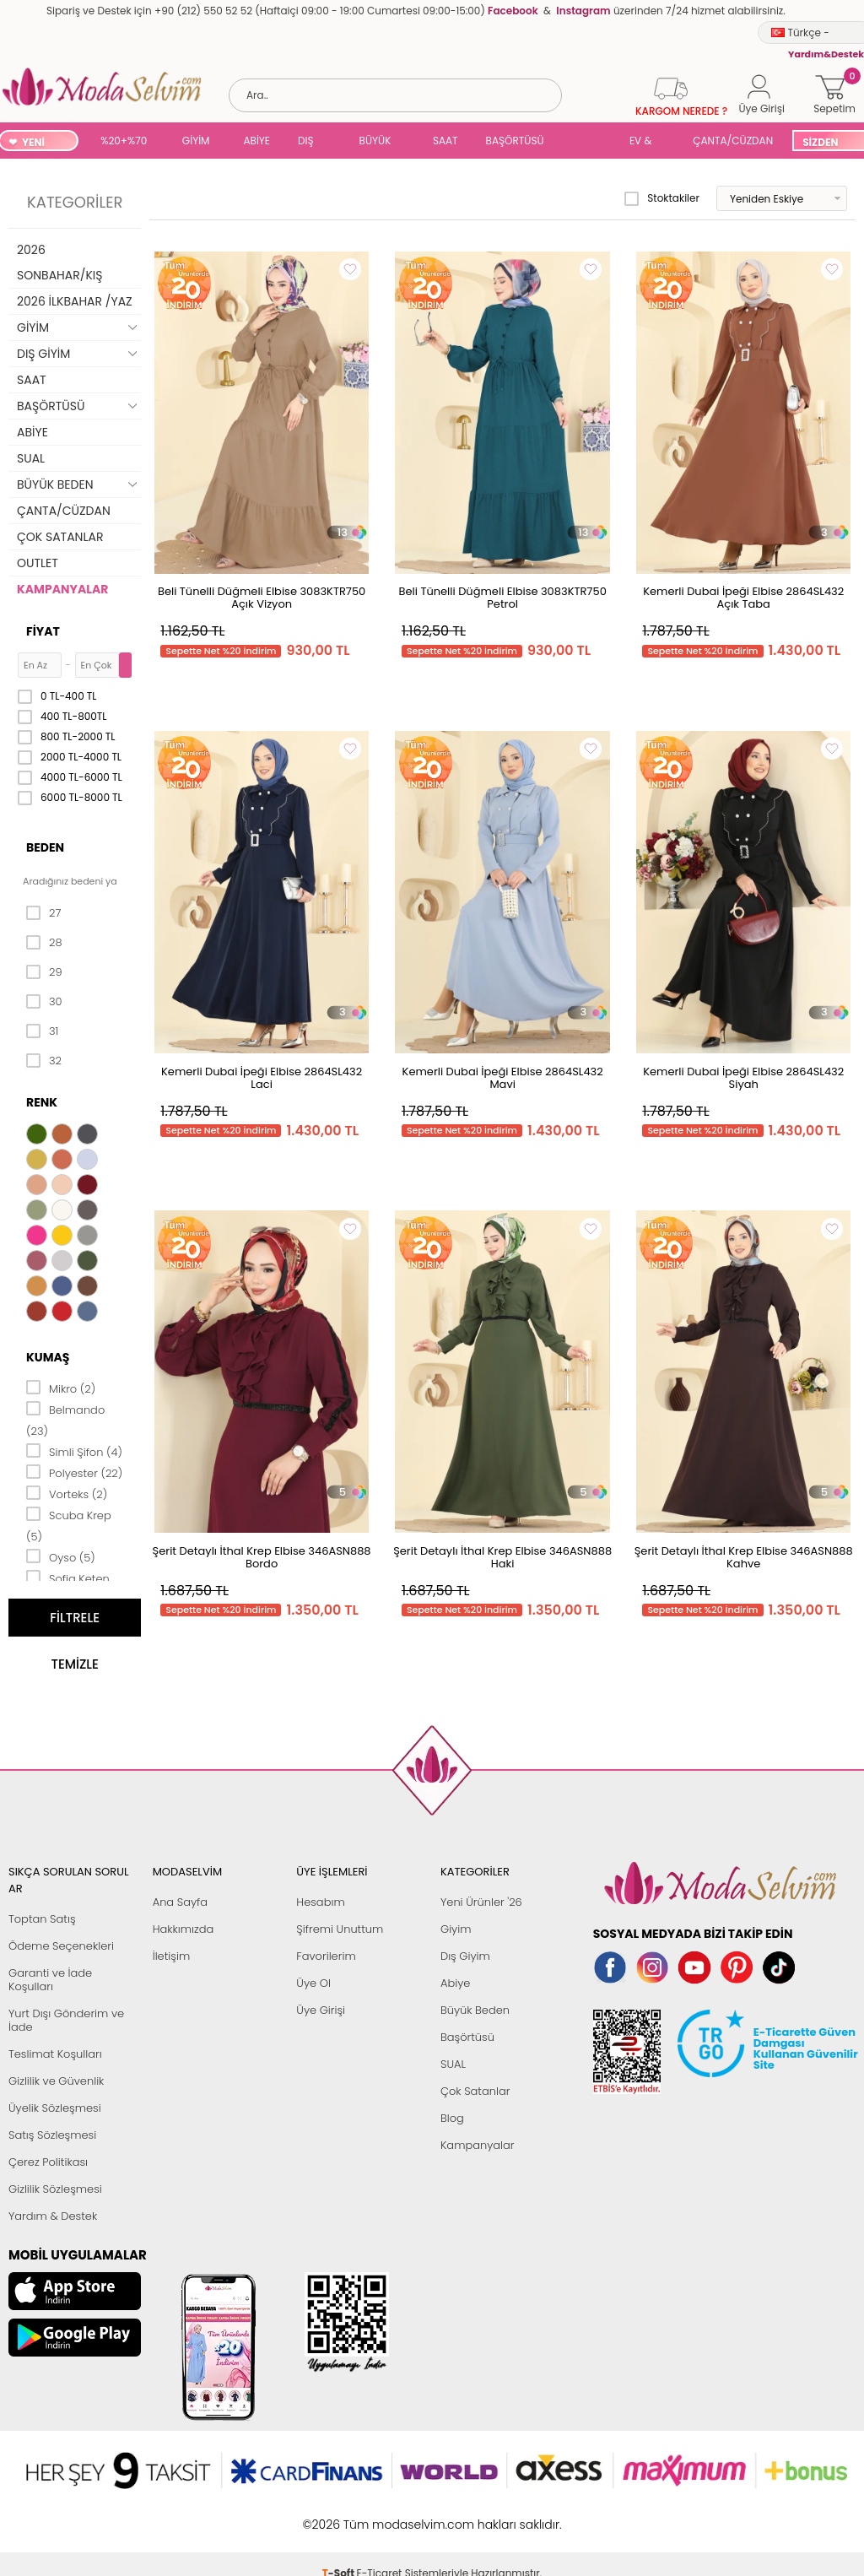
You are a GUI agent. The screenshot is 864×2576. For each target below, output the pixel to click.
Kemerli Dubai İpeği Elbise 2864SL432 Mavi (502, 1077)
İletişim (172, 1956)
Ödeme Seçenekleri (61, 1946)
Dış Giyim (465, 1956)
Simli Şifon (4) (74, 1451)
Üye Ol (313, 1983)
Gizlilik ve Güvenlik (56, 2081)
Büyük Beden (475, 2010)
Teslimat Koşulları (55, 2054)
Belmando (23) (65, 1419)
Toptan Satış (42, 1919)
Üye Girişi (320, 2010)
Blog (452, 2118)
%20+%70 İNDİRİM (123, 142)
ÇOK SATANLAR (60, 536)
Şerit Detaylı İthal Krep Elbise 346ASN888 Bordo (262, 1557)
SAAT (445, 140)
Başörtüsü (467, 2037)
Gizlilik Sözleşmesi (55, 2189)
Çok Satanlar (475, 2091)
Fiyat (43, 631)
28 (44, 942)
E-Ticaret (379, 2515)
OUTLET (37, 563)
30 (44, 1001)
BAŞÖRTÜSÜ (515, 140)
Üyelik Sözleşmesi (54, 2108)
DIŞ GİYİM (312, 142)
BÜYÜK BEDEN (375, 142)
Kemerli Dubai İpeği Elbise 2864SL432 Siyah (743, 1077)
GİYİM (196, 140)
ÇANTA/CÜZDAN (733, 140)
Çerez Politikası (48, 2162)
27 (43, 913)
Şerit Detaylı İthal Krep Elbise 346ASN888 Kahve (743, 1557)
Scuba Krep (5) (68, 1525)
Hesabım (320, 1902)
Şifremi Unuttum (339, 1929)
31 (42, 1031)
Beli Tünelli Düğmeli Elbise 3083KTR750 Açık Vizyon (261, 597)
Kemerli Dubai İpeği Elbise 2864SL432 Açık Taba (743, 597)
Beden (45, 847)
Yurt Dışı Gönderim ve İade (66, 2020)
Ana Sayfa (180, 1902)
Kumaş (47, 1357)
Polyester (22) (74, 1472)
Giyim (456, 1929)
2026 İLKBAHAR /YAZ (74, 301)
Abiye (455, 1983)
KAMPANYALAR (62, 589)
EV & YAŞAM (646, 142)
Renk (41, 1102)
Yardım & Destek (52, 2216)
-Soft (339, 2515)
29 (44, 972)
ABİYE (256, 140)
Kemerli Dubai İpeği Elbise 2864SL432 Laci (261, 1077)
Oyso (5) (60, 1556)
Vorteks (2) (66, 1493)
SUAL (590, 142)
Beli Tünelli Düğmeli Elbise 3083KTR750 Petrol (502, 597)
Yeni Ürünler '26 (481, 1902)
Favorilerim (325, 1956)
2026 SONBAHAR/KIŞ (59, 262)
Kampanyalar (477, 2145)
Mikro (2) (60, 1387)
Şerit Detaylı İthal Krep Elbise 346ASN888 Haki (502, 1557)
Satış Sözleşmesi (52, 2135)
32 (44, 1061)
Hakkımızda (183, 1929)
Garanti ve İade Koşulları (50, 1979)
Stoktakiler (661, 198)
